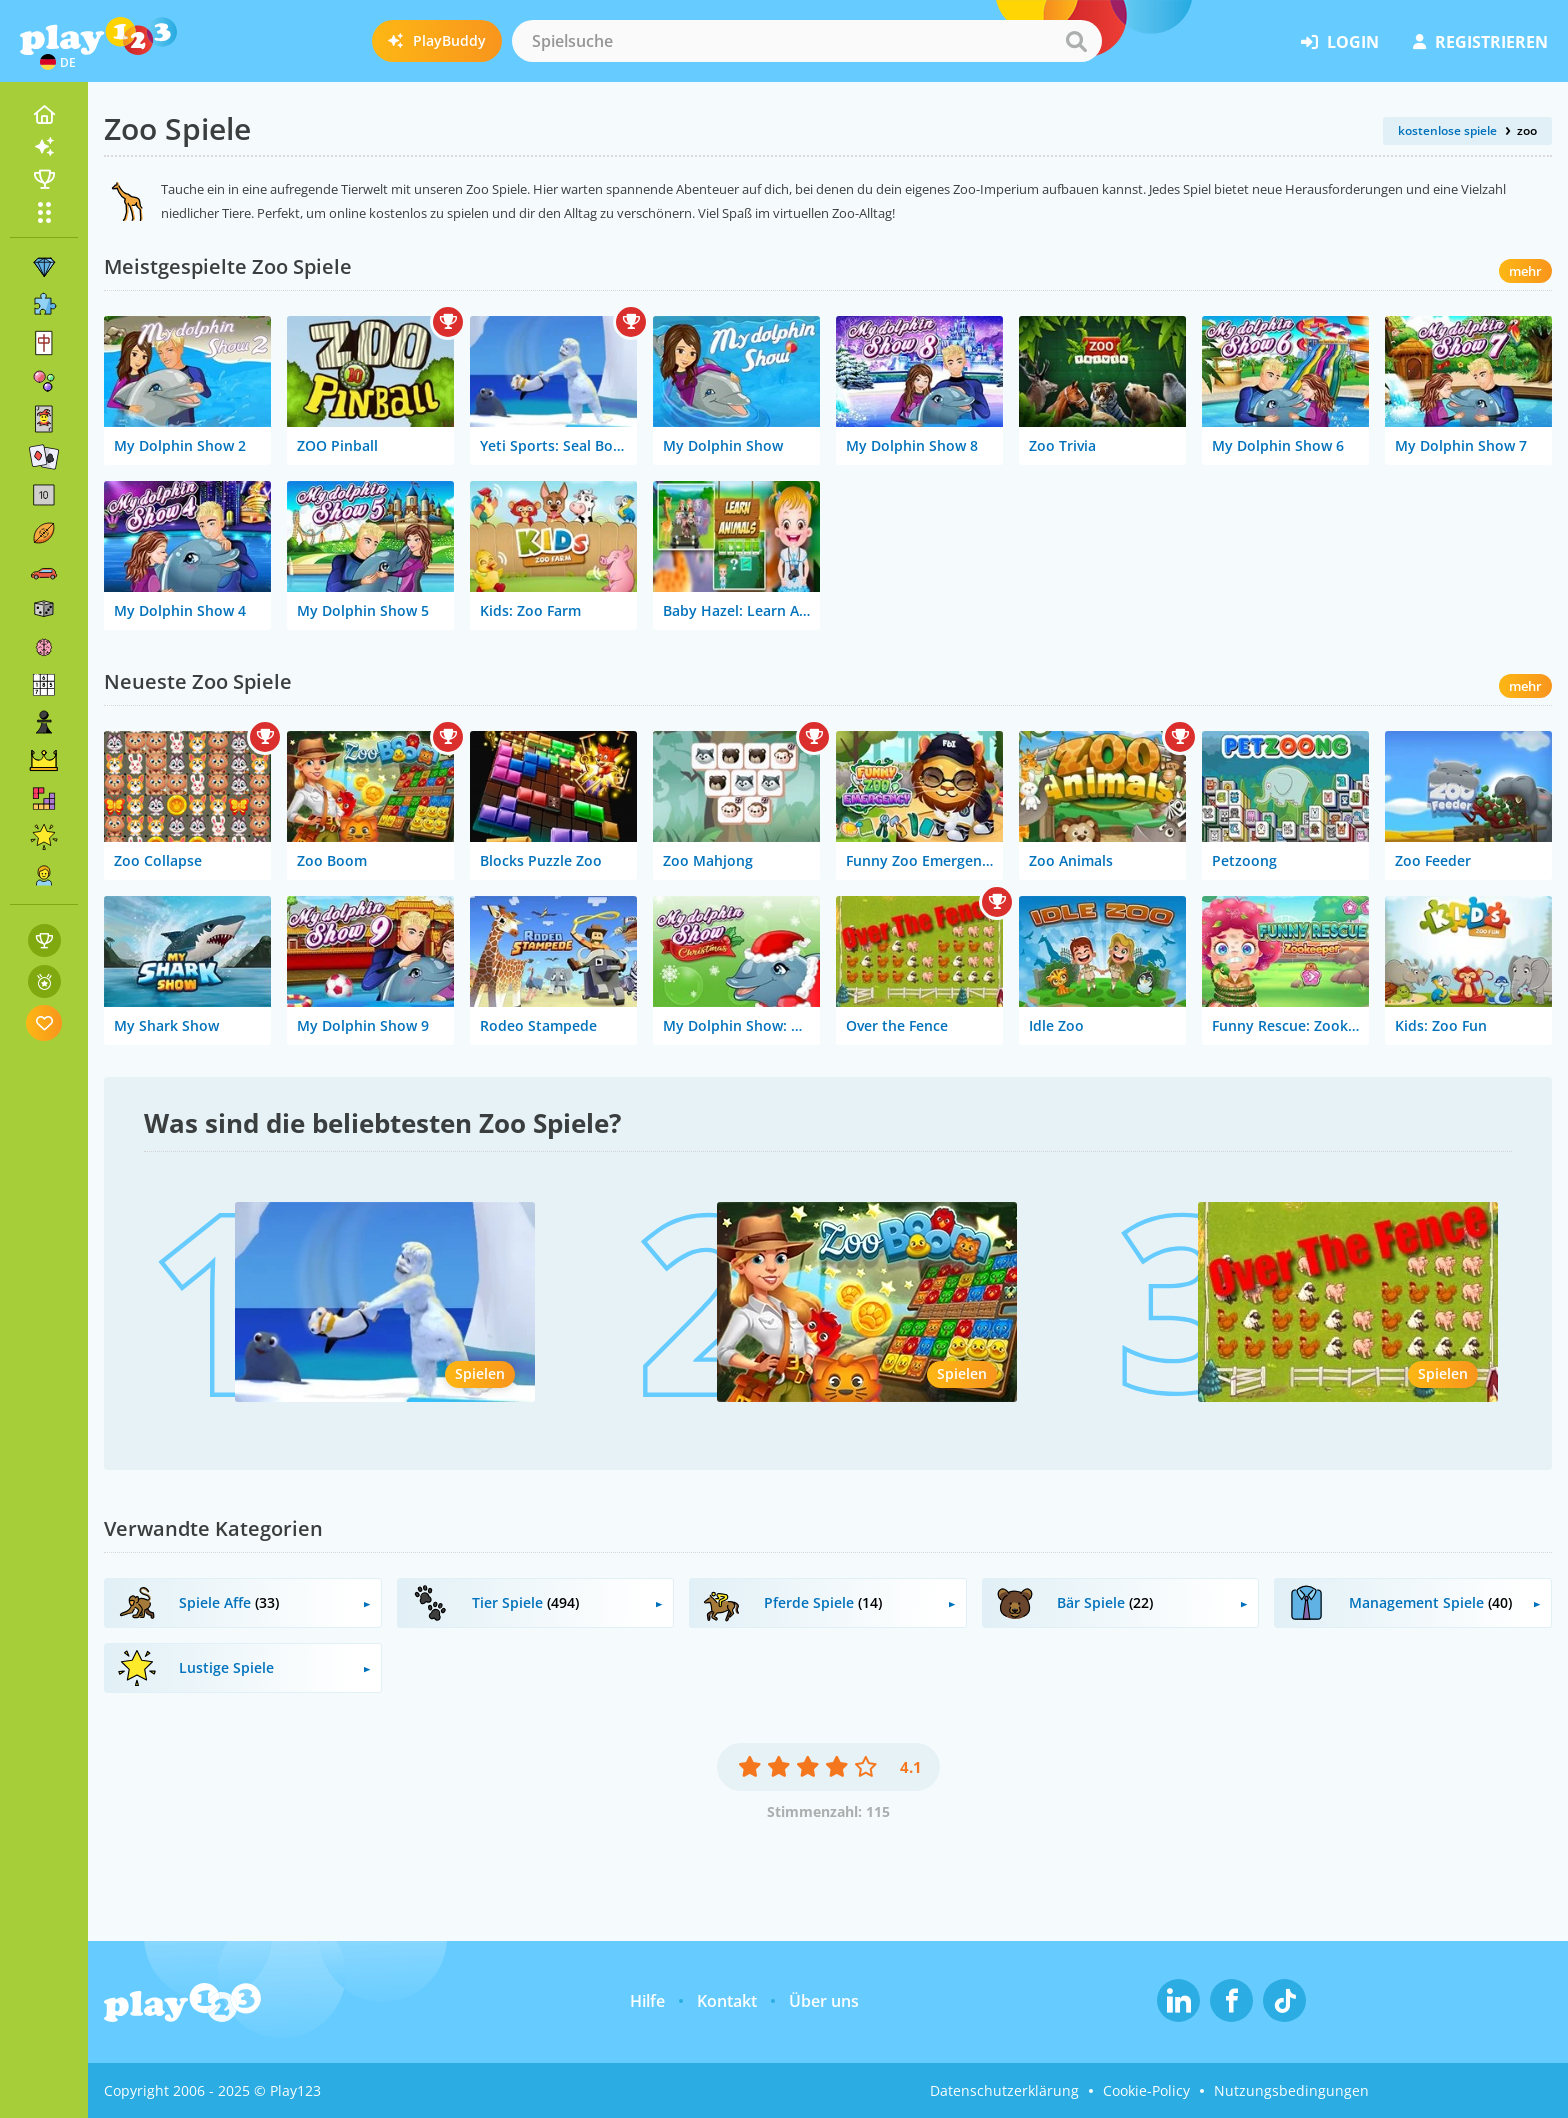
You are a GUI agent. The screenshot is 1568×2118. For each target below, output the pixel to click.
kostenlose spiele (1447, 130)
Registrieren (1480, 42)
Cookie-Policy (1146, 2090)
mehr (1525, 271)
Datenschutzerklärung (1004, 2090)
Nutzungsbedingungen (1291, 2090)
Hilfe (647, 2001)
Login (1340, 42)
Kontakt (727, 2001)
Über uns (824, 2001)
